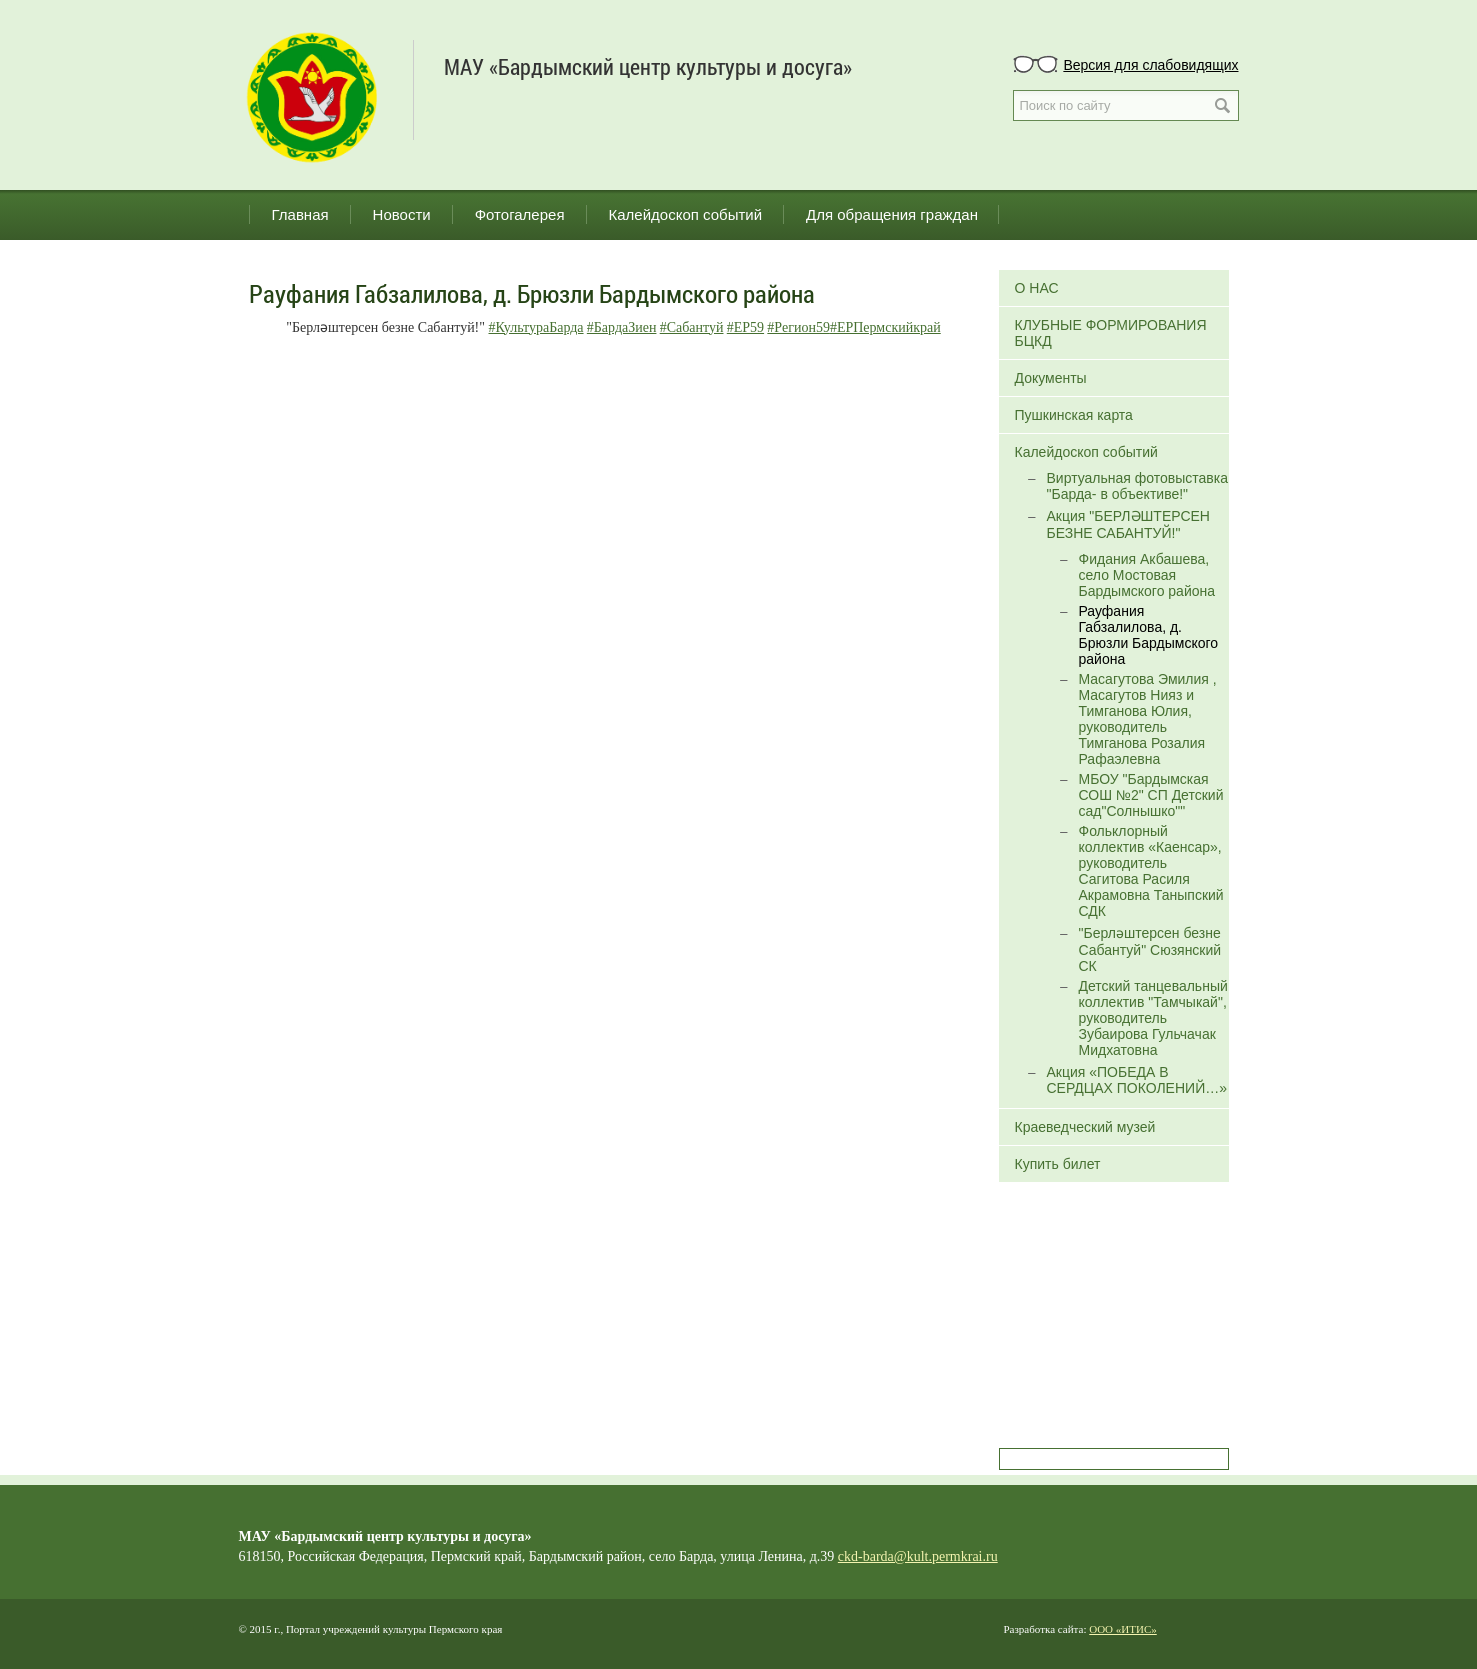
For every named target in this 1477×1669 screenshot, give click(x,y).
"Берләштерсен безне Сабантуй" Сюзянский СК (1150, 949)
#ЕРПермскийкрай (885, 327)
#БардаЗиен (622, 327)
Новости (402, 214)
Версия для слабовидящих (1150, 65)
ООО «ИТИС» (1123, 1629)
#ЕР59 (745, 327)
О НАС (1037, 288)
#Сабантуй (692, 327)
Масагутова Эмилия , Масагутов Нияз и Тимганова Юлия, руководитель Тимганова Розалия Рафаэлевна (1148, 719)
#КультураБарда (536, 327)
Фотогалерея (520, 214)
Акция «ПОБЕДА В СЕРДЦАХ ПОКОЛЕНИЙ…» (1137, 1080)
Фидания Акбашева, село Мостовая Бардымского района (1147, 575)
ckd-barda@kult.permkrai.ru (918, 1556)
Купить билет (1058, 1164)
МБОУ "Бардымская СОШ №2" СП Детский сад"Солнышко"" (1151, 795)
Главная (300, 214)
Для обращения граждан (892, 214)
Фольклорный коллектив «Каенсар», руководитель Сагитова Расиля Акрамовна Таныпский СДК (1151, 871)
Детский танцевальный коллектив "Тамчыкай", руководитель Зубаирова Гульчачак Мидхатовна (1153, 1018)
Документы (1051, 378)
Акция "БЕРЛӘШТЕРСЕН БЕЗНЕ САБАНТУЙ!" (1128, 524)
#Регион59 (798, 327)
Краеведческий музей (1085, 1127)
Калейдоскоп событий (686, 214)
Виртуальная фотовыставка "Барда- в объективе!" (1138, 486)
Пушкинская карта (1074, 415)
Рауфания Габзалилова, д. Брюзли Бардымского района (1149, 635)
